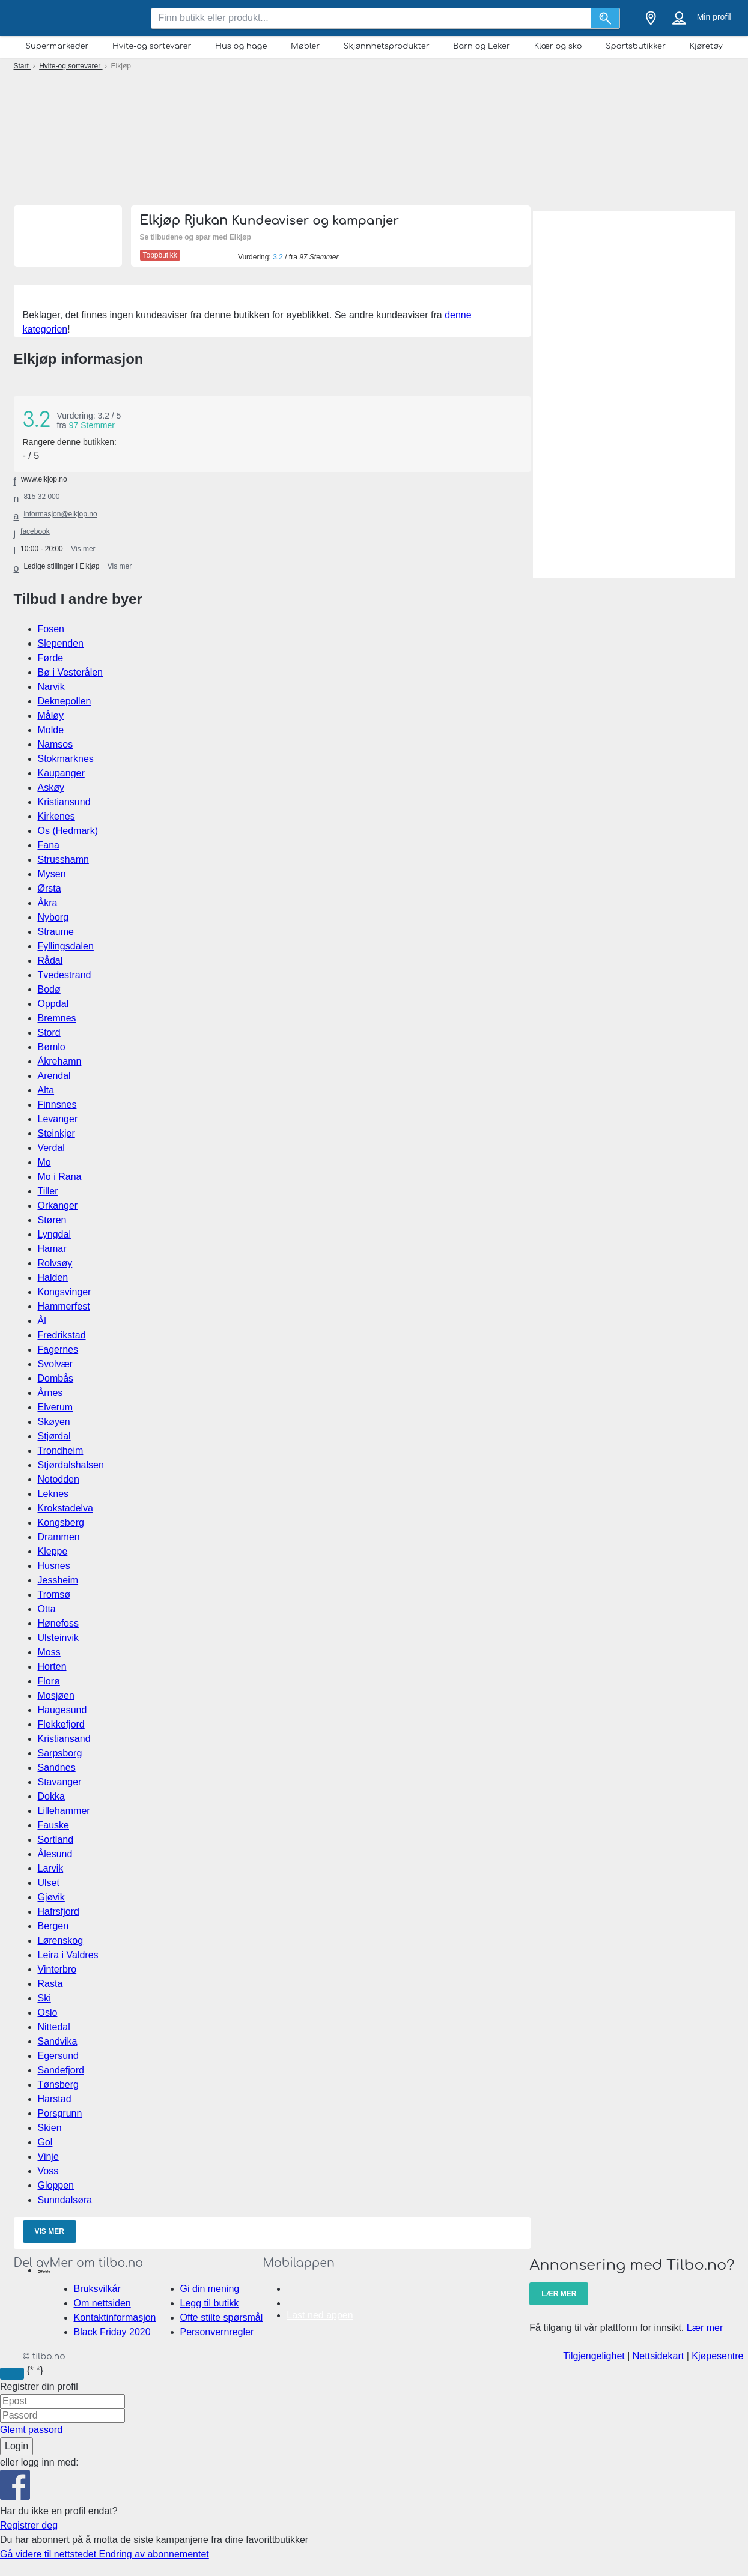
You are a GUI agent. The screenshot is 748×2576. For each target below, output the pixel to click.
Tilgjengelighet (594, 2356)
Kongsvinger (64, 1292)
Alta (46, 1090)
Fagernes (58, 1349)
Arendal (54, 1076)
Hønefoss (58, 1623)
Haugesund (62, 1710)
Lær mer (558, 2294)
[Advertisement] (374, 135)
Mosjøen (56, 1695)
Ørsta (49, 888)
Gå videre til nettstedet (49, 2554)
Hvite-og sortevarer (151, 46)
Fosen (51, 629)
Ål (42, 1321)
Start (22, 66)
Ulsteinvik (58, 1638)
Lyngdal (54, 1234)
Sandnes (57, 1767)
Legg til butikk (209, 2303)
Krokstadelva (66, 1508)
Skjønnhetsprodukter (387, 46)
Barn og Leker (481, 46)
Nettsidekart (658, 2356)
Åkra (48, 903)
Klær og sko (558, 46)
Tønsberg (58, 2084)
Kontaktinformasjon (115, 2317)
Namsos (55, 744)
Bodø (49, 989)
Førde (51, 658)
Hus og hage (241, 46)
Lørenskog (61, 1940)
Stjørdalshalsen (71, 1465)
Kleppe (53, 1551)
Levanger (58, 1119)
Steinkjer (56, 1133)
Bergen (53, 1926)
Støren (52, 1220)
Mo (44, 1162)
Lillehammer (64, 1811)
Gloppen (56, 2185)
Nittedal (54, 2027)
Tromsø (54, 1594)
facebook (35, 531)
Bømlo (51, 1047)
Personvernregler (217, 2332)
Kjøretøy (706, 46)
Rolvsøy (55, 1263)
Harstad (54, 2099)
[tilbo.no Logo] (74, 18)
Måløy (51, 715)
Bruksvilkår (97, 2289)
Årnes (50, 1393)
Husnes (54, 1566)
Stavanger (60, 1782)
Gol (45, 2142)
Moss (49, 1652)
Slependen (61, 643)
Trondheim (61, 1450)
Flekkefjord (61, 1724)
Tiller (48, 1191)
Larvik (51, 1868)
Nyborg (53, 917)
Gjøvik (51, 1897)
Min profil (714, 17)
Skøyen (54, 1421)
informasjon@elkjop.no (60, 514)
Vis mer (49, 2231)
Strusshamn (63, 859)
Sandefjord (61, 2070)
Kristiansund (64, 802)
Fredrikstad (62, 1335)
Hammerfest (64, 1306)
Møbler (305, 46)
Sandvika (58, 2041)
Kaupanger (61, 773)
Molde (51, 730)
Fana (48, 845)
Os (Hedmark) (68, 831)
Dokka (51, 1796)
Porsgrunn (60, 2113)
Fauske (53, 1825)
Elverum (55, 1407)
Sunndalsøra (65, 2200)
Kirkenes (56, 816)
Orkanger (58, 1205)
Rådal (50, 960)
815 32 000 (41, 496)
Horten (52, 1666)
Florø (49, 1681)
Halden (53, 1277)
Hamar (52, 1249)
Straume (56, 932)
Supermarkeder (56, 46)
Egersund (58, 2056)
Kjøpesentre (717, 2356)
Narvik (51, 687)
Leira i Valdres (68, 1955)
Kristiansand (64, 1739)
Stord (49, 1032)
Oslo (48, 2012)
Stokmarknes (66, 759)
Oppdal (53, 1004)
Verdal (51, 1148)
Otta (47, 1609)
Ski (44, 1998)
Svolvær (55, 1364)
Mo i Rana (60, 1177)
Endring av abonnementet (154, 2554)
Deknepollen (64, 701)
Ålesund (55, 1854)
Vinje (48, 2156)
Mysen (52, 874)
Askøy (51, 787)
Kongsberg (61, 1522)
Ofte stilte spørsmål (221, 2317)
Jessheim (58, 1580)
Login (16, 2446)
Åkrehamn (60, 1061)
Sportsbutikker (636, 46)
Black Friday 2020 (112, 2332)
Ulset (48, 1883)
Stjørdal (54, 1436)
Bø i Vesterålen (70, 672)
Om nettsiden (102, 2303)
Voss (48, 2171)
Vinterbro (57, 1969)
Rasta (50, 1984)
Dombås (56, 1378)
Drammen (59, 1537)
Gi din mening (210, 2289)
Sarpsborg (60, 1753)
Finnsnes (57, 1104)
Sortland (56, 1839)
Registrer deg (29, 2525)
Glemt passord (31, 2430)
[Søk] (605, 18)
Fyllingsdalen (66, 946)
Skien (50, 2128)
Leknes (53, 1494)
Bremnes (57, 1018)
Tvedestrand (64, 975)
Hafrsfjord (58, 1911)
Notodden (58, 1479)
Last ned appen (320, 2315)
